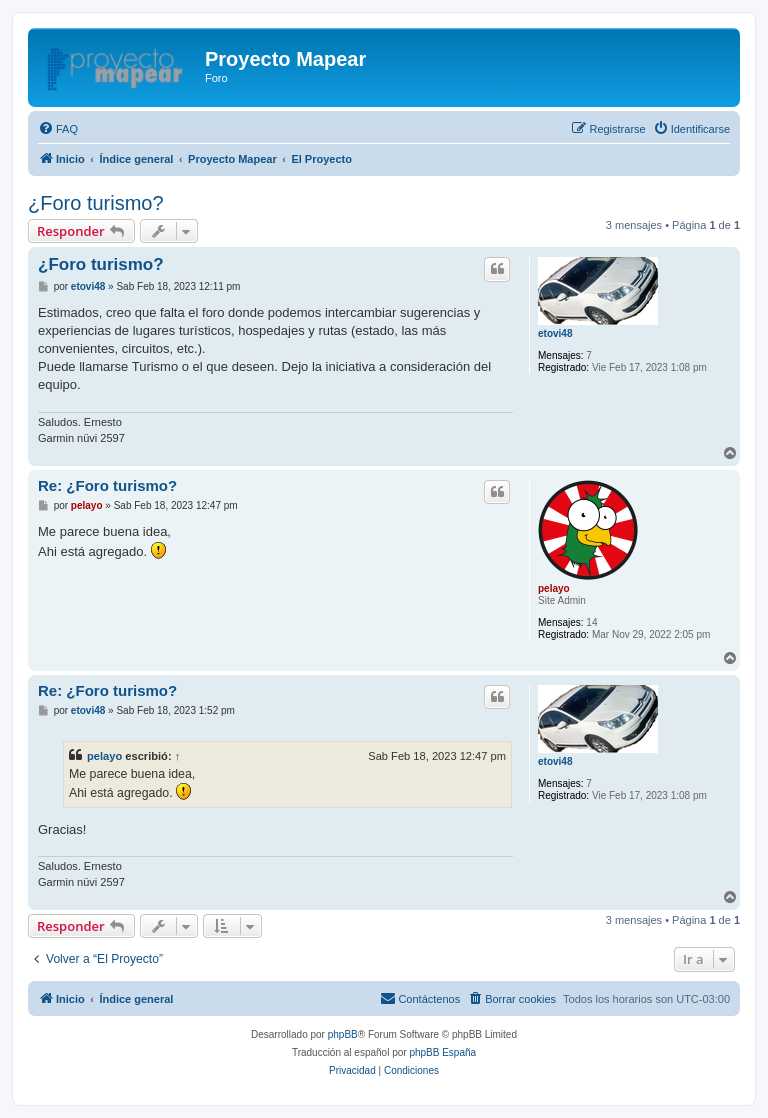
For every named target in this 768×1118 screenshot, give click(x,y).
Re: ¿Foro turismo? (107, 485)
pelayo (554, 588)
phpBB (343, 1034)
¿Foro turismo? (96, 203)
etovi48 (555, 333)
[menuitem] (58, 129)
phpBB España (442, 1052)
